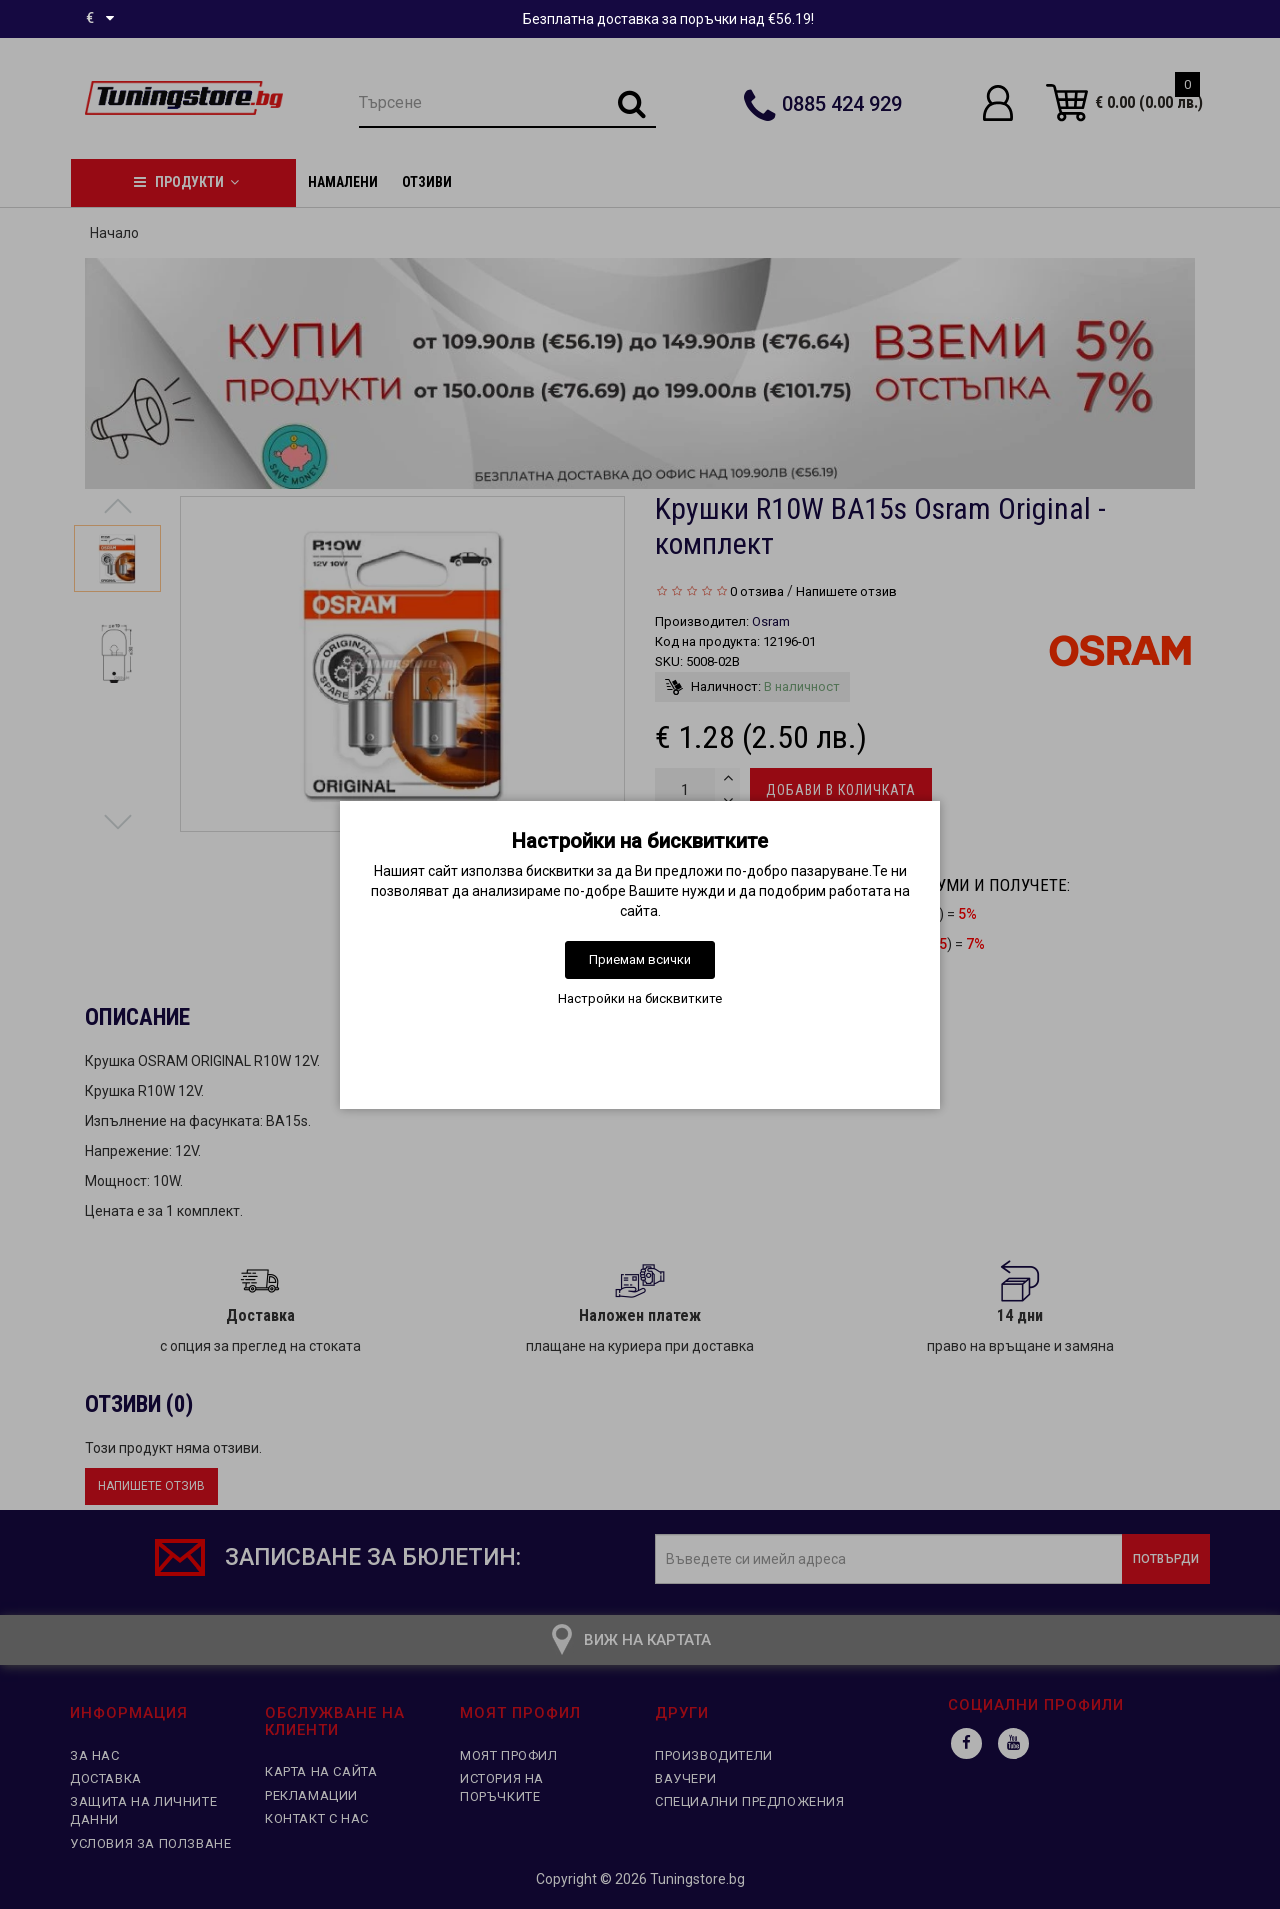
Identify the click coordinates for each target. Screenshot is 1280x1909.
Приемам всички (640, 959)
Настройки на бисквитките (640, 998)
